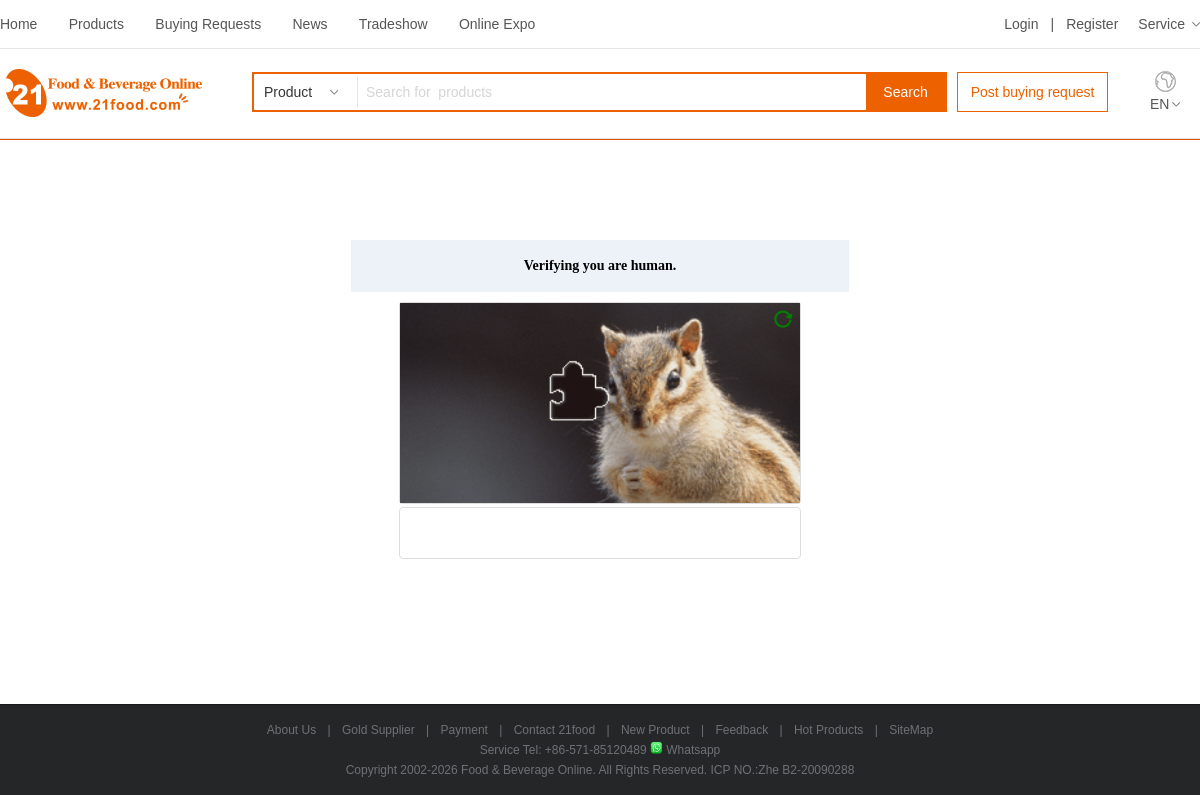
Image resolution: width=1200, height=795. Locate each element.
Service (1161, 24)
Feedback (741, 730)
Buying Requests (208, 24)
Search (905, 92)
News (309, 24)
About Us (291, 730)
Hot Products (828, 730)
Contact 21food (554, 730)
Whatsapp (685, 750)
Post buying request (1033, 92)
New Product (655, 730)
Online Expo (497, 24)
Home (18, 24)
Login (1021, 24)
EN (1159, 104)
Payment (464, 730)
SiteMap (911, 730)
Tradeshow (393, 24)
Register (1092, 24)
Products (96, 24)
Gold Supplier (378, 730)
